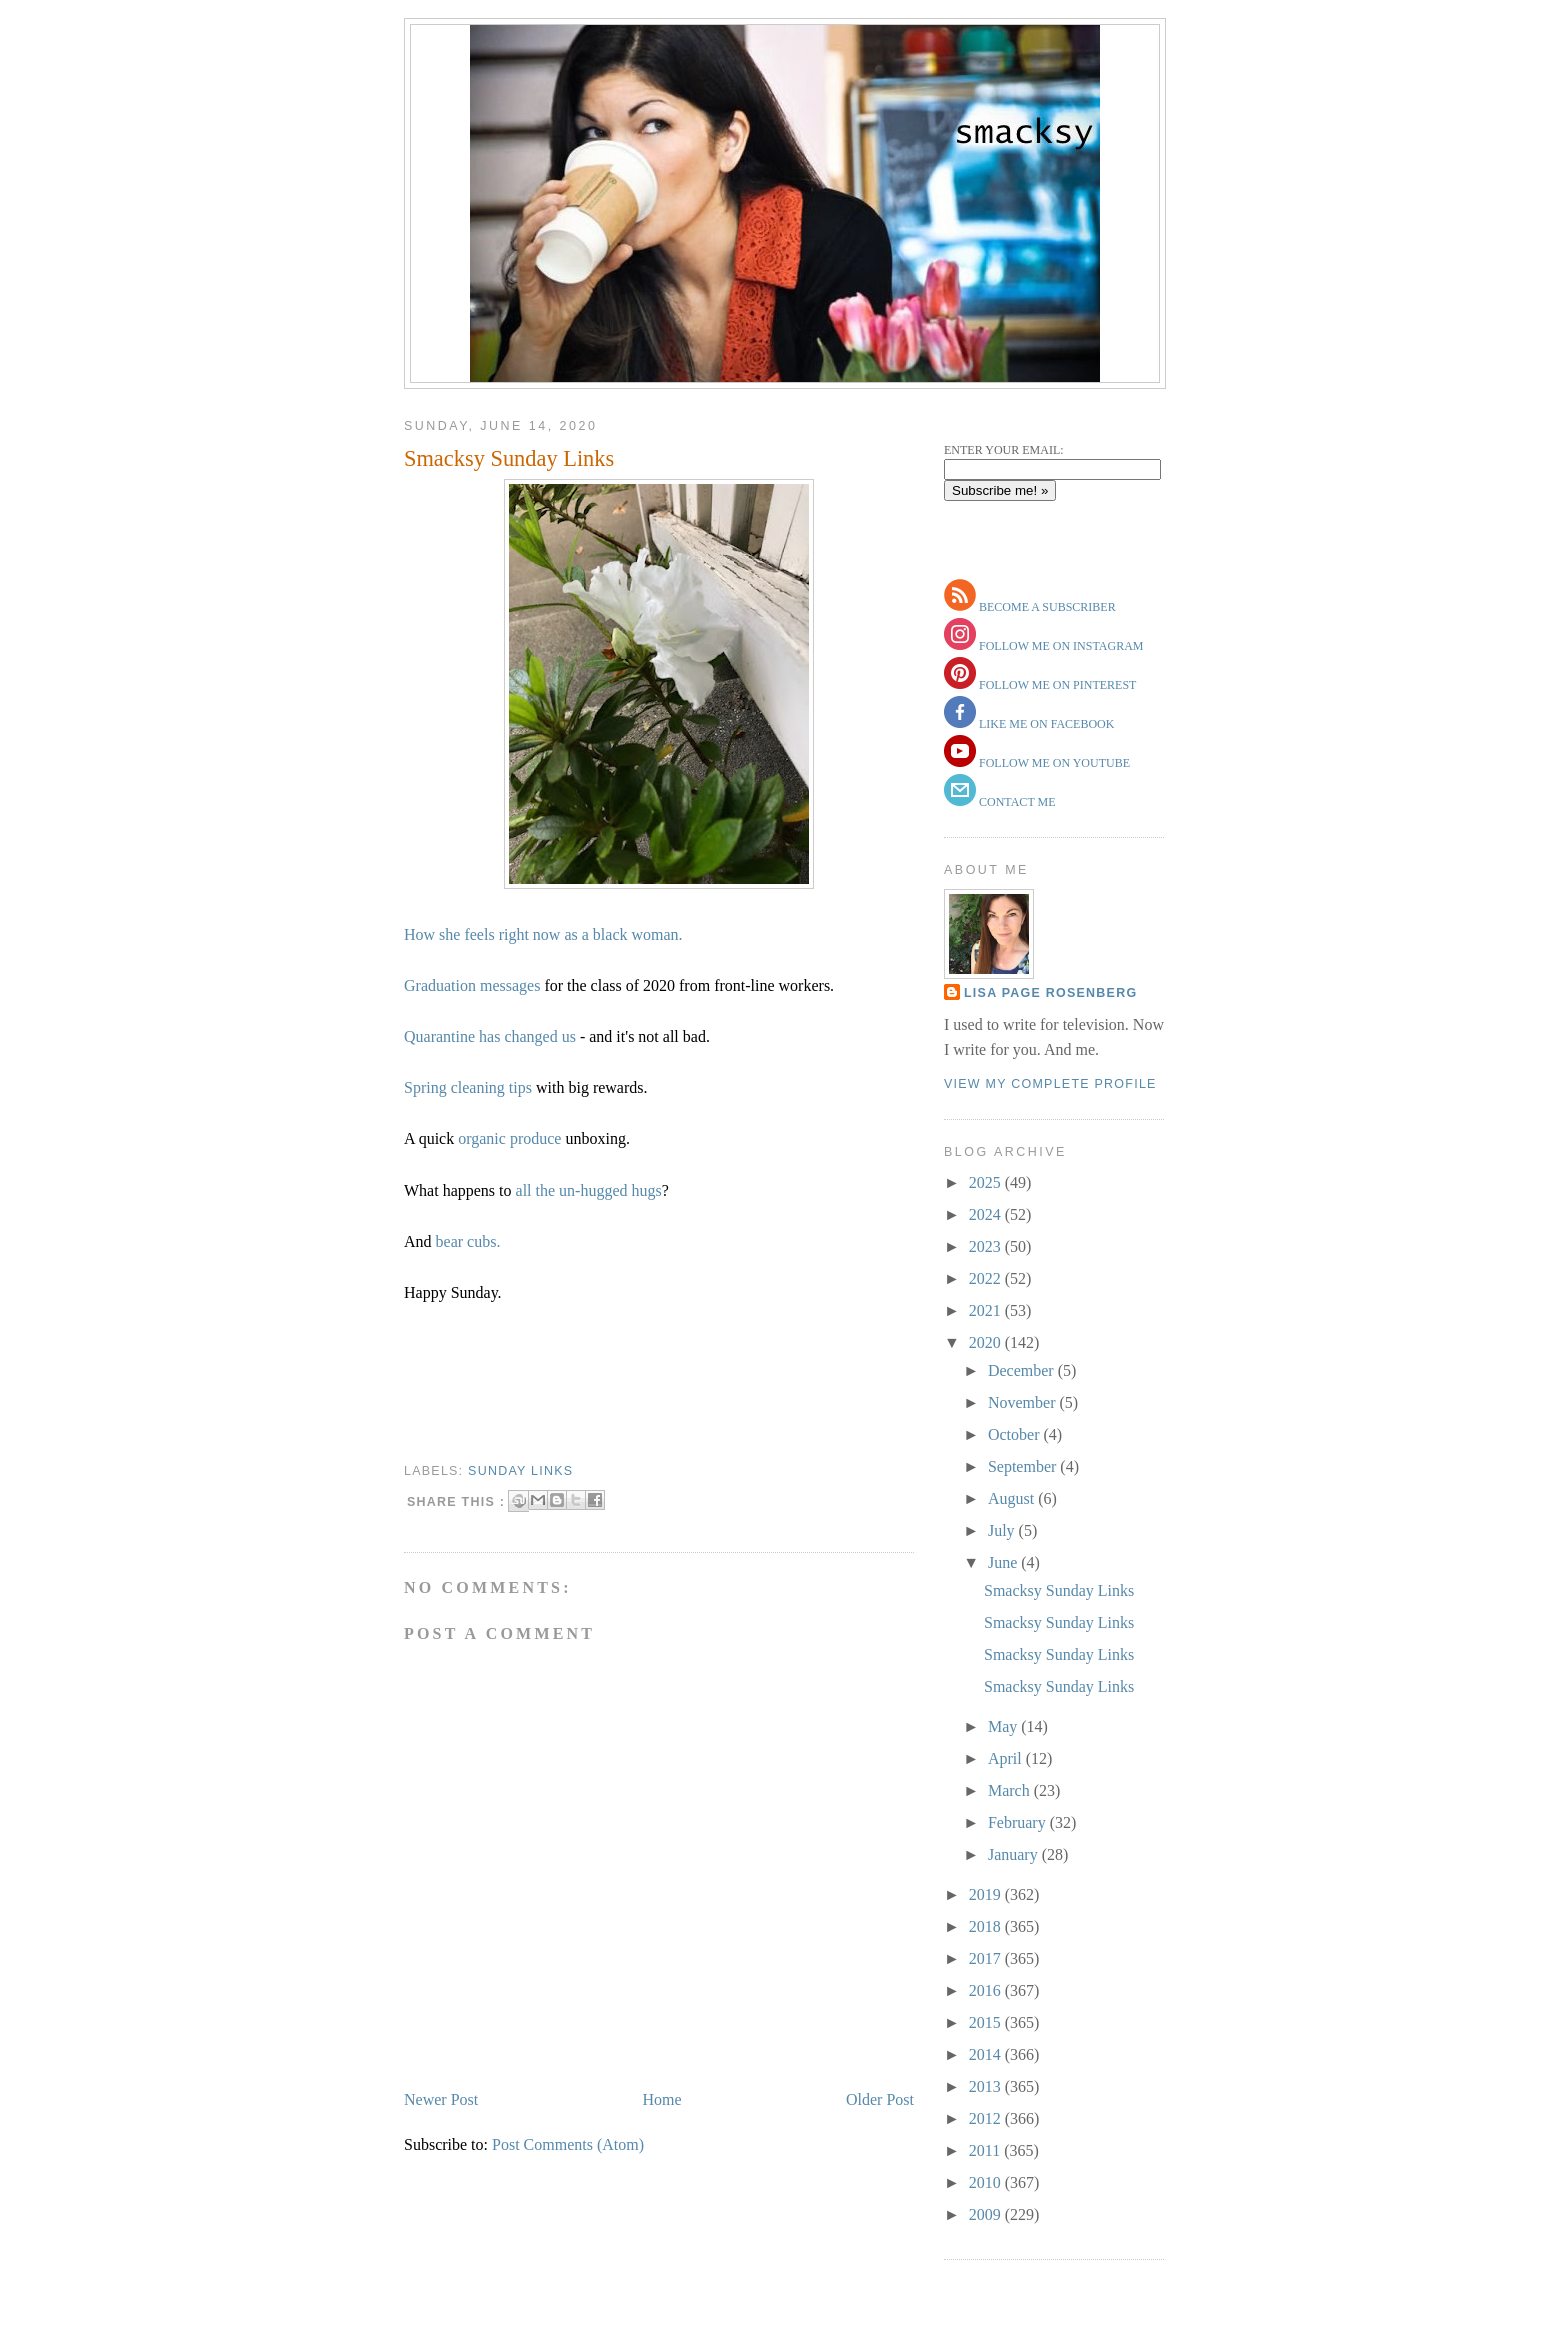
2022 (987, 1278)
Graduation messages (472, 985)
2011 (986, 2150)
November (1024, 1402)
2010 (987, 2182)
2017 (987, 1958)
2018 (987, 1926)
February (1019, 1822)
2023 (987, 1246)
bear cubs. (468, 1241)
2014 (987, 2054)
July (1003, 1530)
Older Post (880, 2099)
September (1024, 1466)
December (1023, 1370)
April (1007, 1758)
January (1015, 1854)
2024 (987, 1214)
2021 (987, 1310)
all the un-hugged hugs (589, 1190)
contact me (1016, 802)
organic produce (509, 1138)
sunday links (520, 1471)
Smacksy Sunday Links (509, 458)
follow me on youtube (1053, 763)
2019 (987, 1894)
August (1013, 1498)
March (1011, 1790)
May (1004, 1726)
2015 (987, 2022)
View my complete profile (1050, 1084)
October (1016, 1434)
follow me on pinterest (1056, 685)
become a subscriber (1046, 607)
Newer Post (441, 2099)
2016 (987, 1990)
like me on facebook (1045, 724)
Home (662, 2099)
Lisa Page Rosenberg (1050, 993)
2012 (987, 2118)
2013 (987, 2086)
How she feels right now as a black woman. (543, 934)
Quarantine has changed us (490, 1036)
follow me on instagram (1059, 646)
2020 (987, 1342)
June (1004, 1562)
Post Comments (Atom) (568, 2144)
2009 (987, 2214)
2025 (987, 1182)
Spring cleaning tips (468, 1087)
